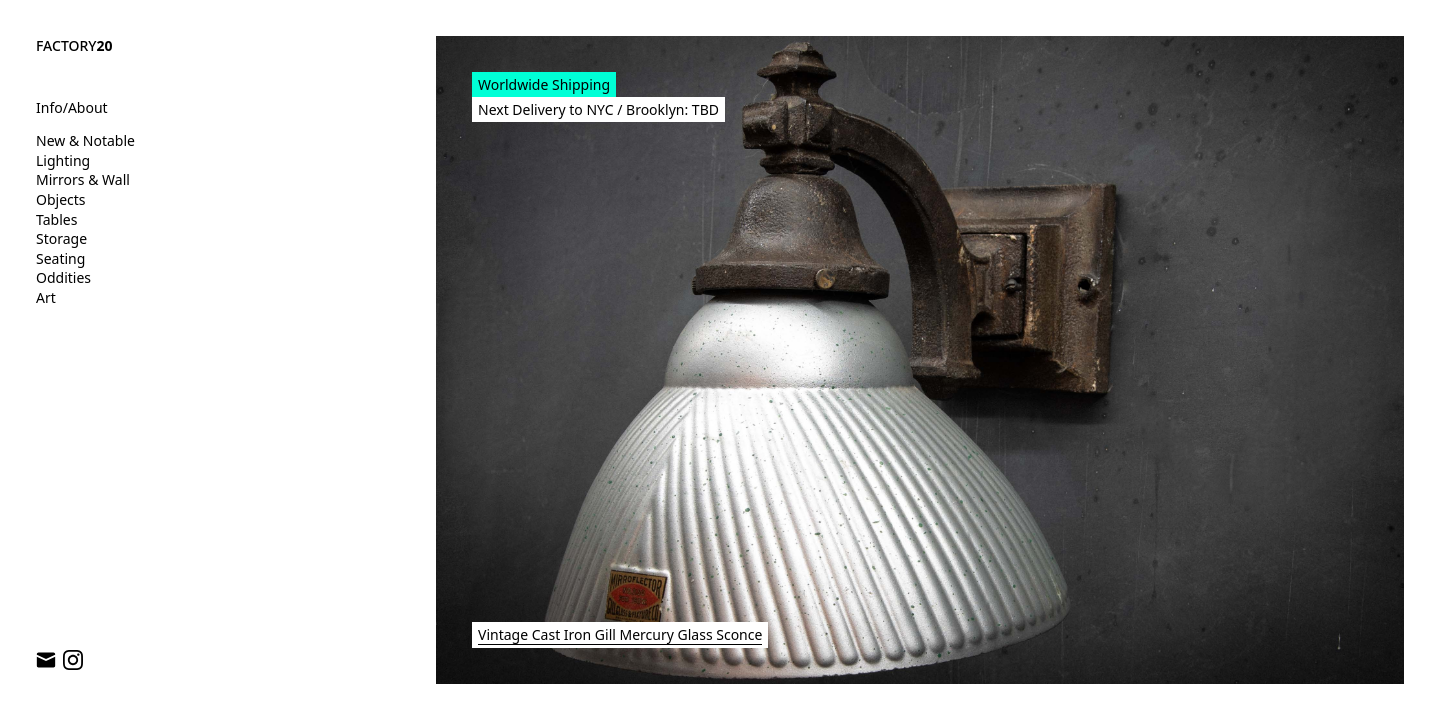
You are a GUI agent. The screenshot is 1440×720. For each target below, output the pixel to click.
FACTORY (74, 45)
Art (46, 297)
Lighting (63, 160)
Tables (56, 219)
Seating (60, 258)
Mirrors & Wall (83, 179)
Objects (61, 199)
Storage (61, 238)
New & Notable (85, 140)
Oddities (63, 277)
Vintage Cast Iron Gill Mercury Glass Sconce (620, 634)
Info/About (72, 107)
